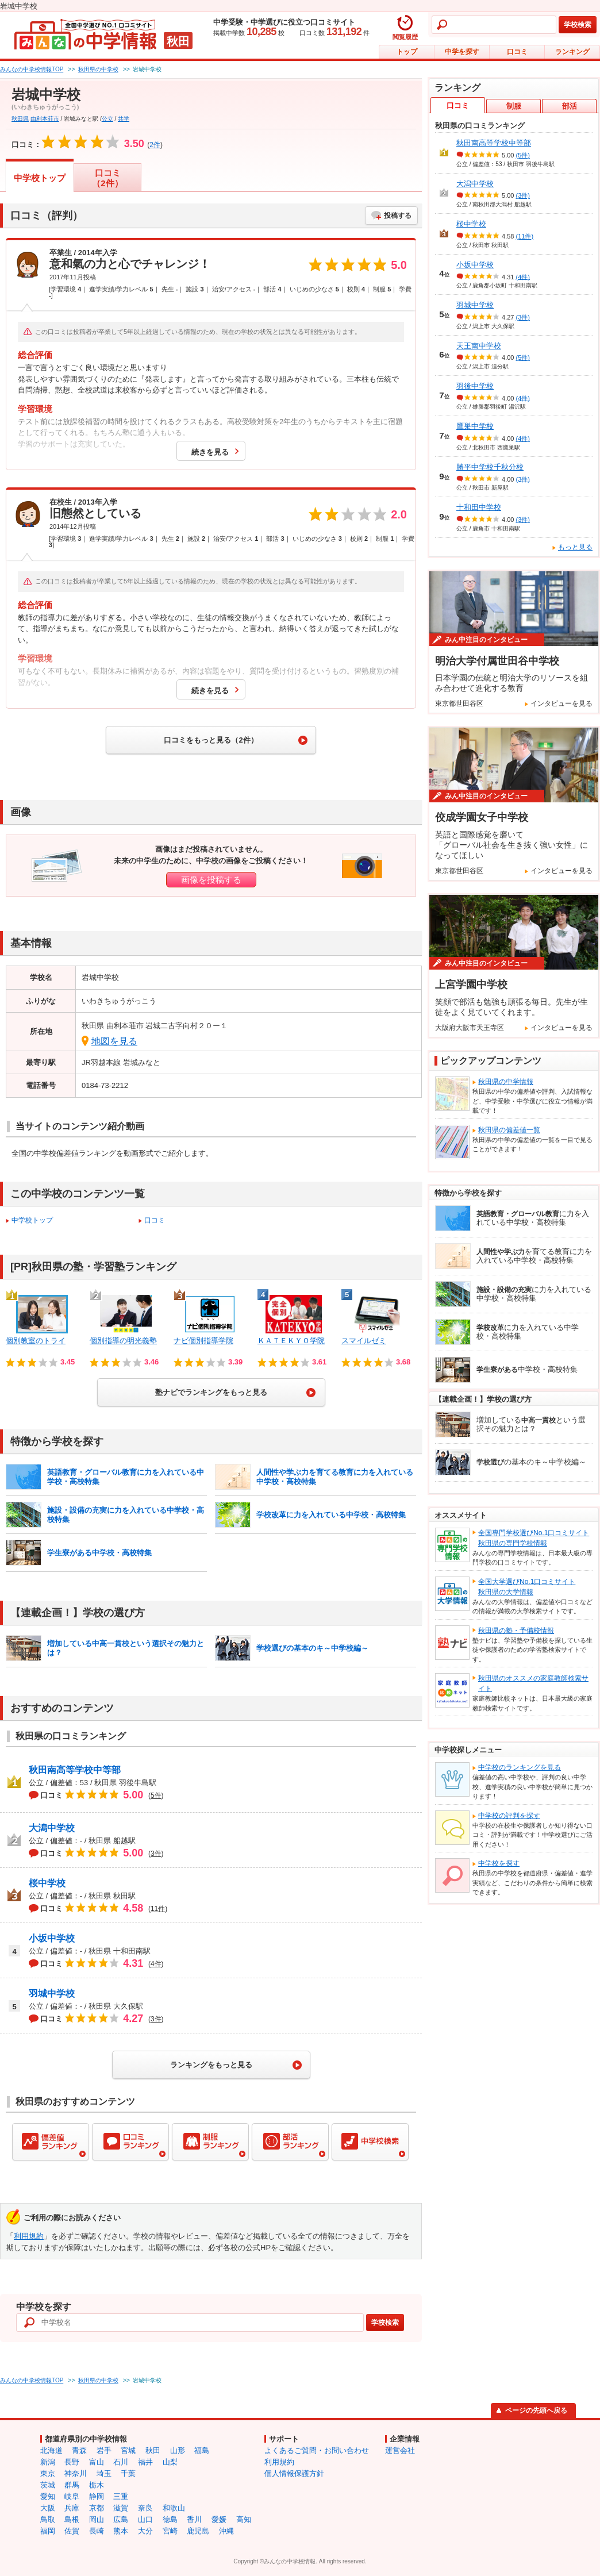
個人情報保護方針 (294, 2473)
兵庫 (71, 2508)
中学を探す (462, 52)
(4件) (523, 276)
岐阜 (71, 2496)
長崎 (96, 2531)
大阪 (47, 2508)
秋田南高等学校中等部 (75, 1770)
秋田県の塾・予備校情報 (516, 1631)
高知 (243, 2519)
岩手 (104, 2450)
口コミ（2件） (107, 178)
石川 (120, 2462)
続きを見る (210, 452)
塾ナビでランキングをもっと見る (211, 1392)
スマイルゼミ (363, 1340)
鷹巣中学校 (475, 426)
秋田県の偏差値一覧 (509, 1130)
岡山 (96, 2519)
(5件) (523, 155)
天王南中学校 (478, 345)
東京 (47, 2473)
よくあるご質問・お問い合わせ (316, 2450)
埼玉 (104, 2473)
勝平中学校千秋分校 (490, 467)
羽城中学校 (52, 1993)
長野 (71, 2462)
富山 (96, 2462)
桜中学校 (47, 1883)
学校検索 (577, 25)
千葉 (128, 2473)
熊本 (120, 2531)
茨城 (47, 2485)
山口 (145, 2519)
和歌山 (174, 2508)
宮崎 (170, 2531)
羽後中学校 (475, 386)
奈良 (145, 2508)
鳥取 (47, 2519)
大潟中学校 (52, 1828)
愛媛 (218, 2519)
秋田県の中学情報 (505, 1082)
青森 (79, 2450)
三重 (120, 2496)
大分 (145, 2531)
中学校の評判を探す (509, 1816)
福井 (145, 2462)
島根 (71, 2519)
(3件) (523, 195)
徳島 (170, 2519)
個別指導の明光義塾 (123, 1340)
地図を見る (114, 1041)
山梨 (170, 2462)
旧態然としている (95, 513)
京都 (96, 2508)
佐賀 (71, 2531)
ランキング (572, 52)
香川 (194, 2519)
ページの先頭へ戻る (536, 2410)
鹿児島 (198, 2531)
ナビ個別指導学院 (203, 1340)
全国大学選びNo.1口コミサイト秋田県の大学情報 (526, 1587)
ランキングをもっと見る (211, 2064)
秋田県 (20, 119)
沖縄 (226, 2531)
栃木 (96, 2485)
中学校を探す (499, 1863)
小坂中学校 (52, 1938)
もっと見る (575, 547)
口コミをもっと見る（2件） (210, 740)
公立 (107, 119)
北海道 (51, 2450)
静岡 (96, 2496)
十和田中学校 (478, 507)
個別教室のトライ (36, 1340)
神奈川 (75, 2473)
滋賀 (120, 2508)
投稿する (397, 216)
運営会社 (400, 2450)
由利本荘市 (44, 119)
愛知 (47, 2496)
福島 (201, 2450)
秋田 (152, 2450)
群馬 (71, 2485)
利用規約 (29, 2236)
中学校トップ (40, 178)
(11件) (525, 236)
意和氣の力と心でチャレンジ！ (129, 263)
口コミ (517, 52)
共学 (123, 119)
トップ (407, 52)
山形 (177, 2450)
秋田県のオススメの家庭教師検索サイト (533, 1683)
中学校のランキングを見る (519, 1767)
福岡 (47, 2531)
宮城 (128, 2450)
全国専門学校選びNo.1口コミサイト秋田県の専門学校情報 (533, 1538)
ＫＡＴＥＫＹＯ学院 (291, 1340)
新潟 (47, 2462)
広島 (120, 2519)
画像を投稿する (211, 880)
